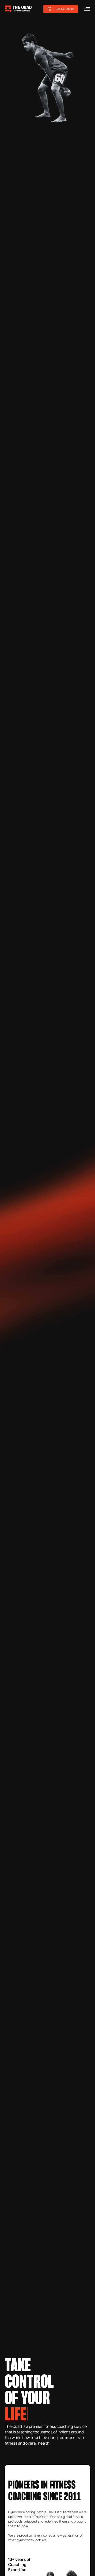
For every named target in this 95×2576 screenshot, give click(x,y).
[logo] (18, 9)
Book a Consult (61, 9)
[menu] (86, 9)
